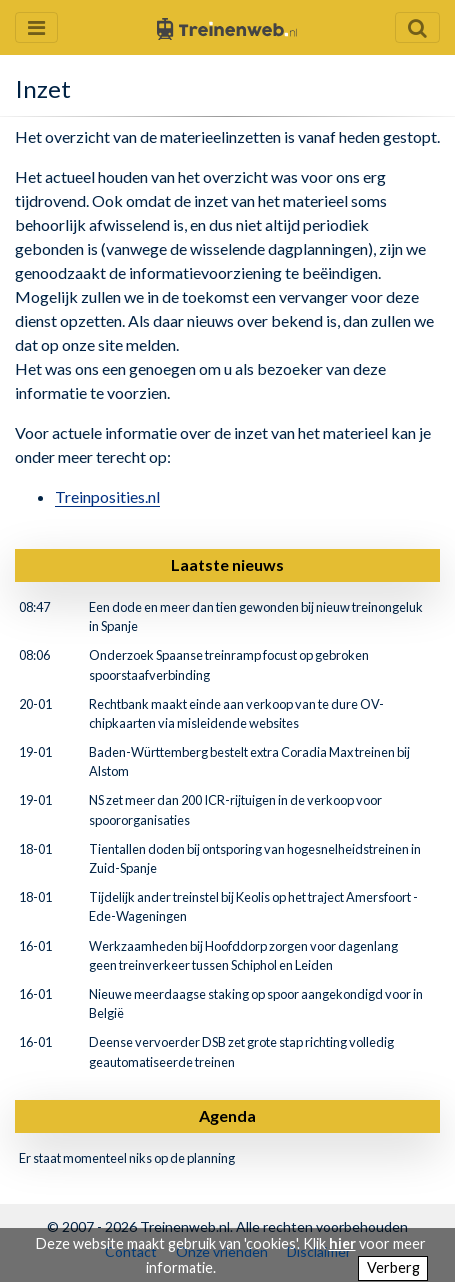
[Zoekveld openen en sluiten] (417, 27)
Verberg (393, 1267)
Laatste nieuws (227, 564)
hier (342, 1243)
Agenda (227, 1115)
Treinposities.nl (107, 496)
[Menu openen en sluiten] (36, 27)
